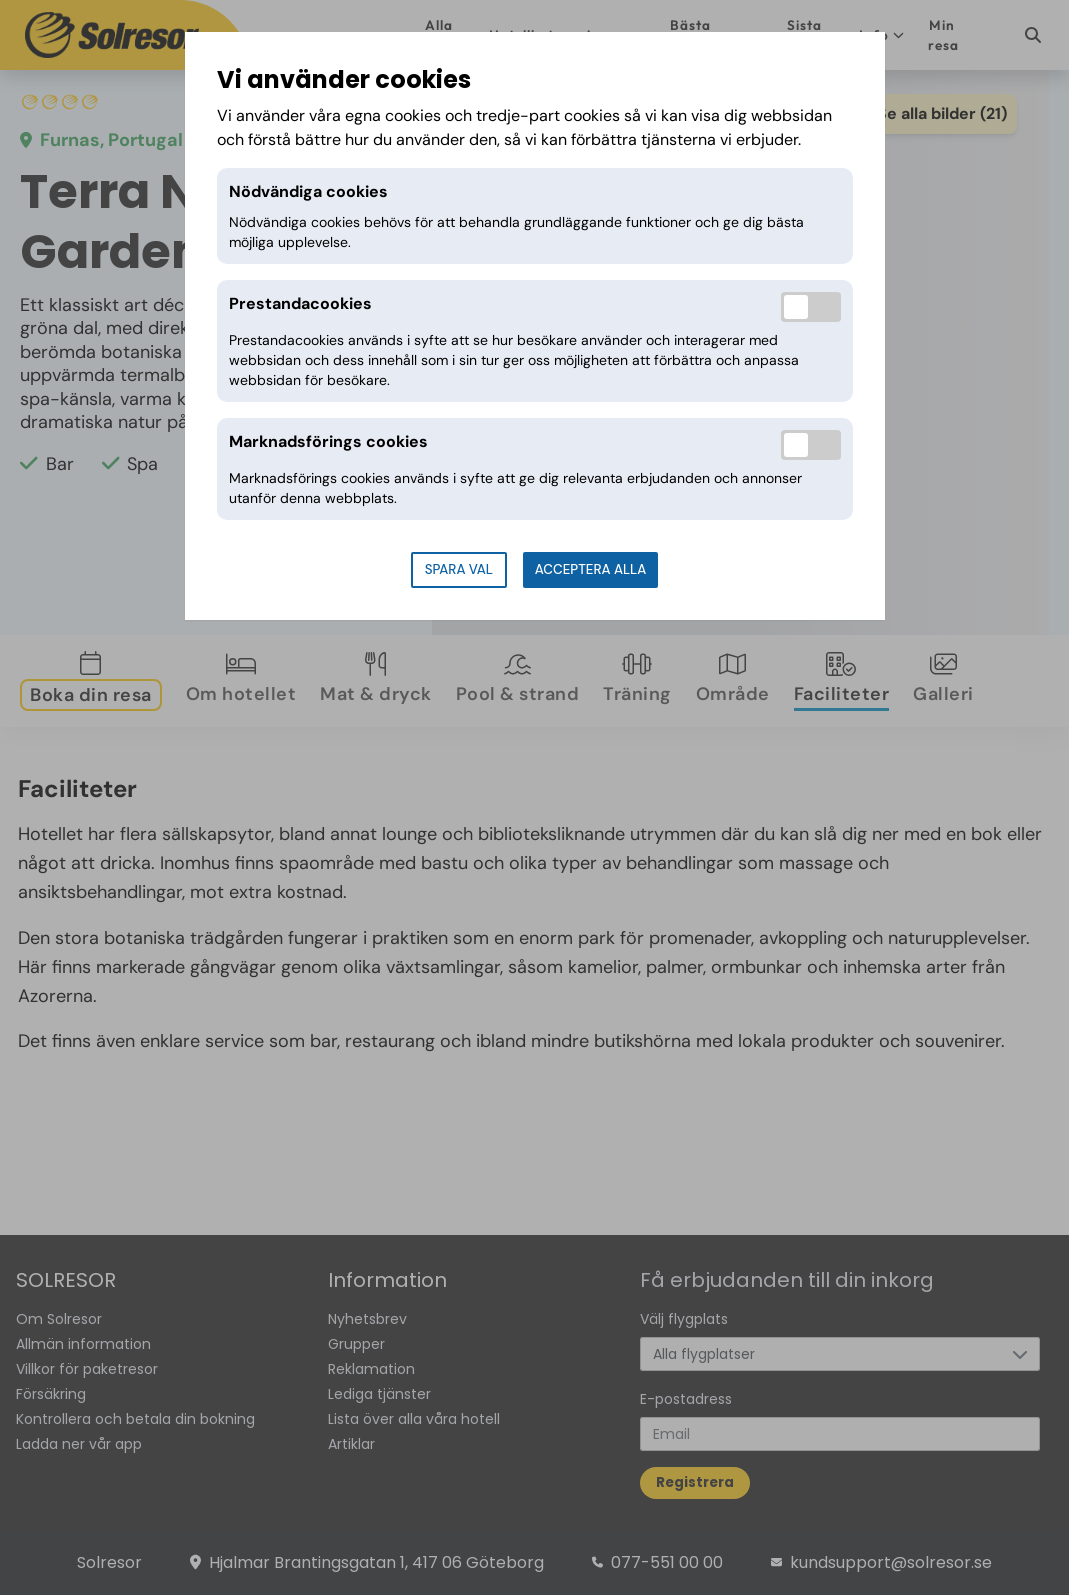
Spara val (459, 569)
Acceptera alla (590, 569)
